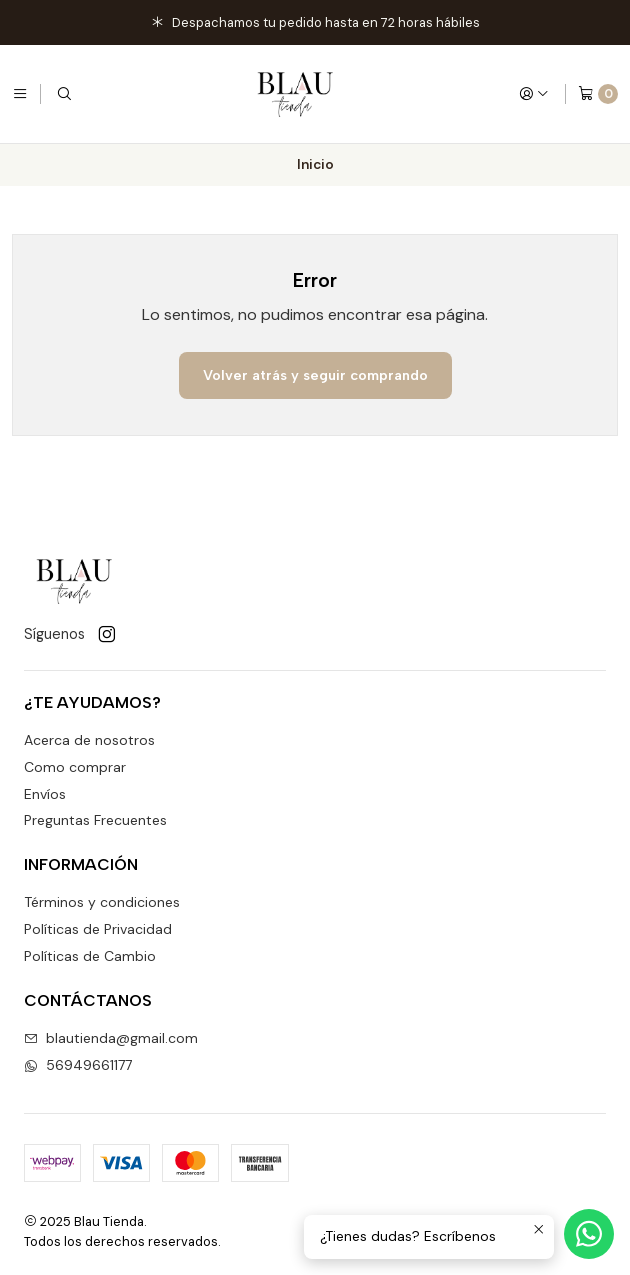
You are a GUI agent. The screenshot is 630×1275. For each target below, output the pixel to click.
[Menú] (20, 94)
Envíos (45, 794)
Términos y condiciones (102, 902)
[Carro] (598, 94)
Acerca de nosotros (89, 740)
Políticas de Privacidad (98, 929)
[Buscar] (64, 94)
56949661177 (78, 1065)
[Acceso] (534, 94)
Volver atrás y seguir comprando (315, 375)
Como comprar (75, 767)
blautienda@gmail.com (111, 1038)
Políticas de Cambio (90, 956)
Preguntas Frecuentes (95, 820)
